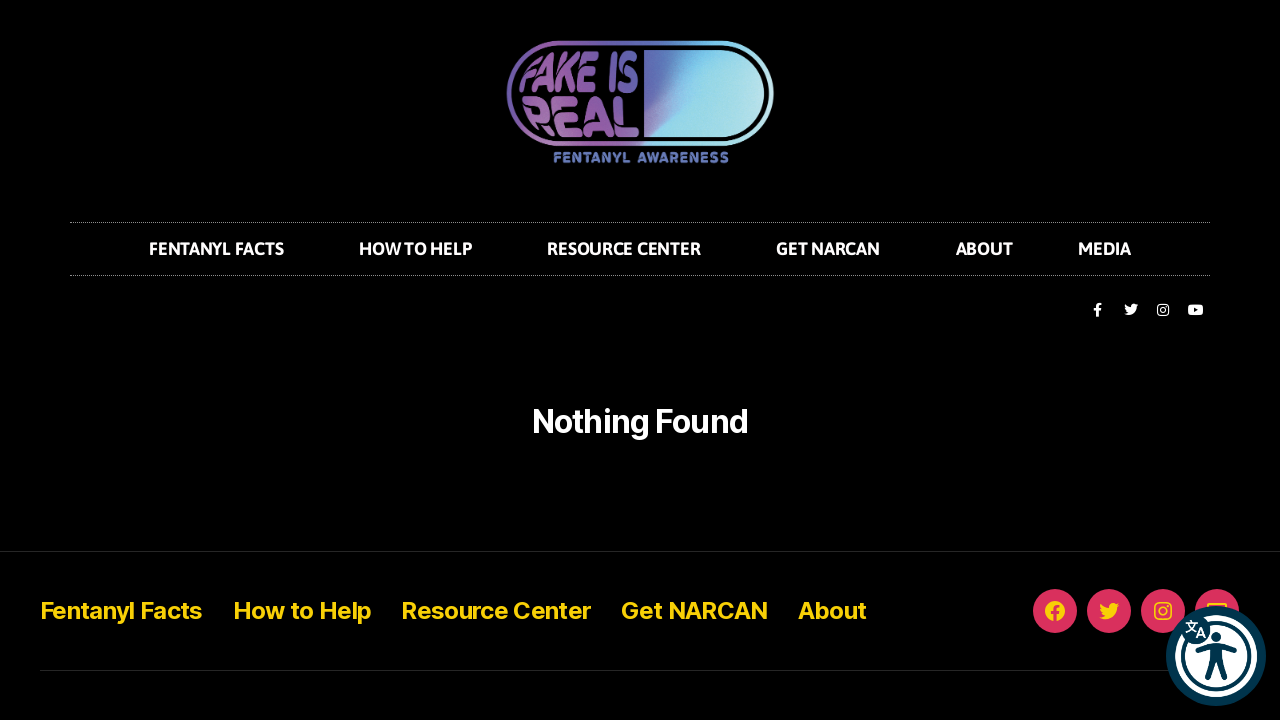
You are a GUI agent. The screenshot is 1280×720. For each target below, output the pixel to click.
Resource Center (628, 248)
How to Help (420, 248)
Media (1104, 248)
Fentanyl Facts (221, 248)
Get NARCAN (832, 248)
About (984, 248)
